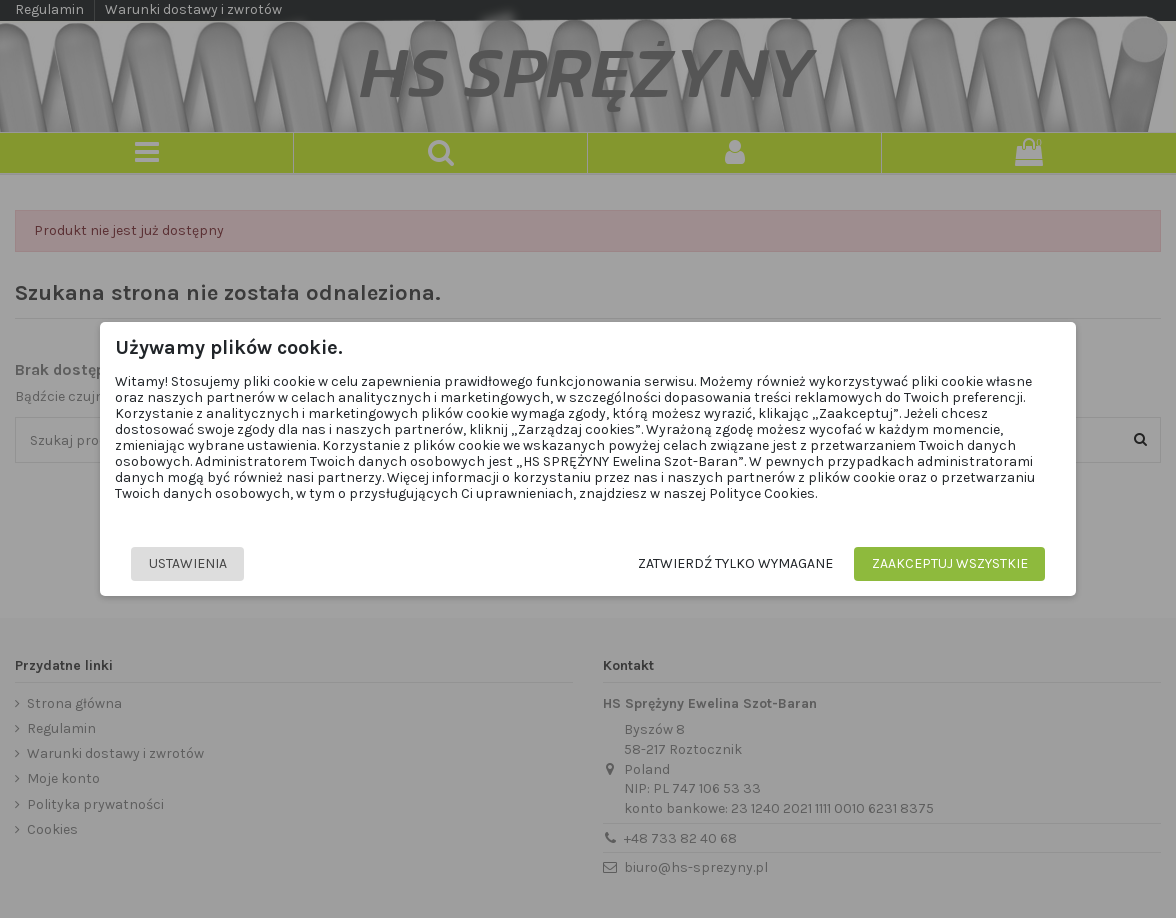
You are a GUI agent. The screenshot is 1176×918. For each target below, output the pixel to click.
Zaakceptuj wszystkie (950, 563)
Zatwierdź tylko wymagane (735, 563)
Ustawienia (188, 563)
